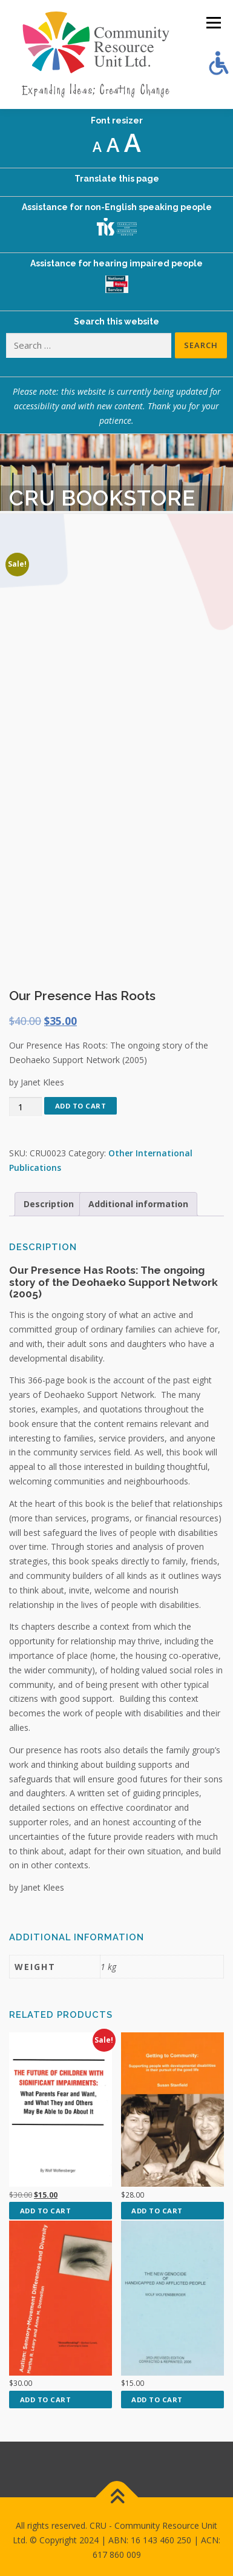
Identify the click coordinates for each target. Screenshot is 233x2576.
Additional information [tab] (138, 1204)
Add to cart (81, 1105)
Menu (213, 22)
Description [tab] (49, 1204)
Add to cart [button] (45, 2210)
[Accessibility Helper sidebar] (218, 62)
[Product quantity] (25, 1107)
